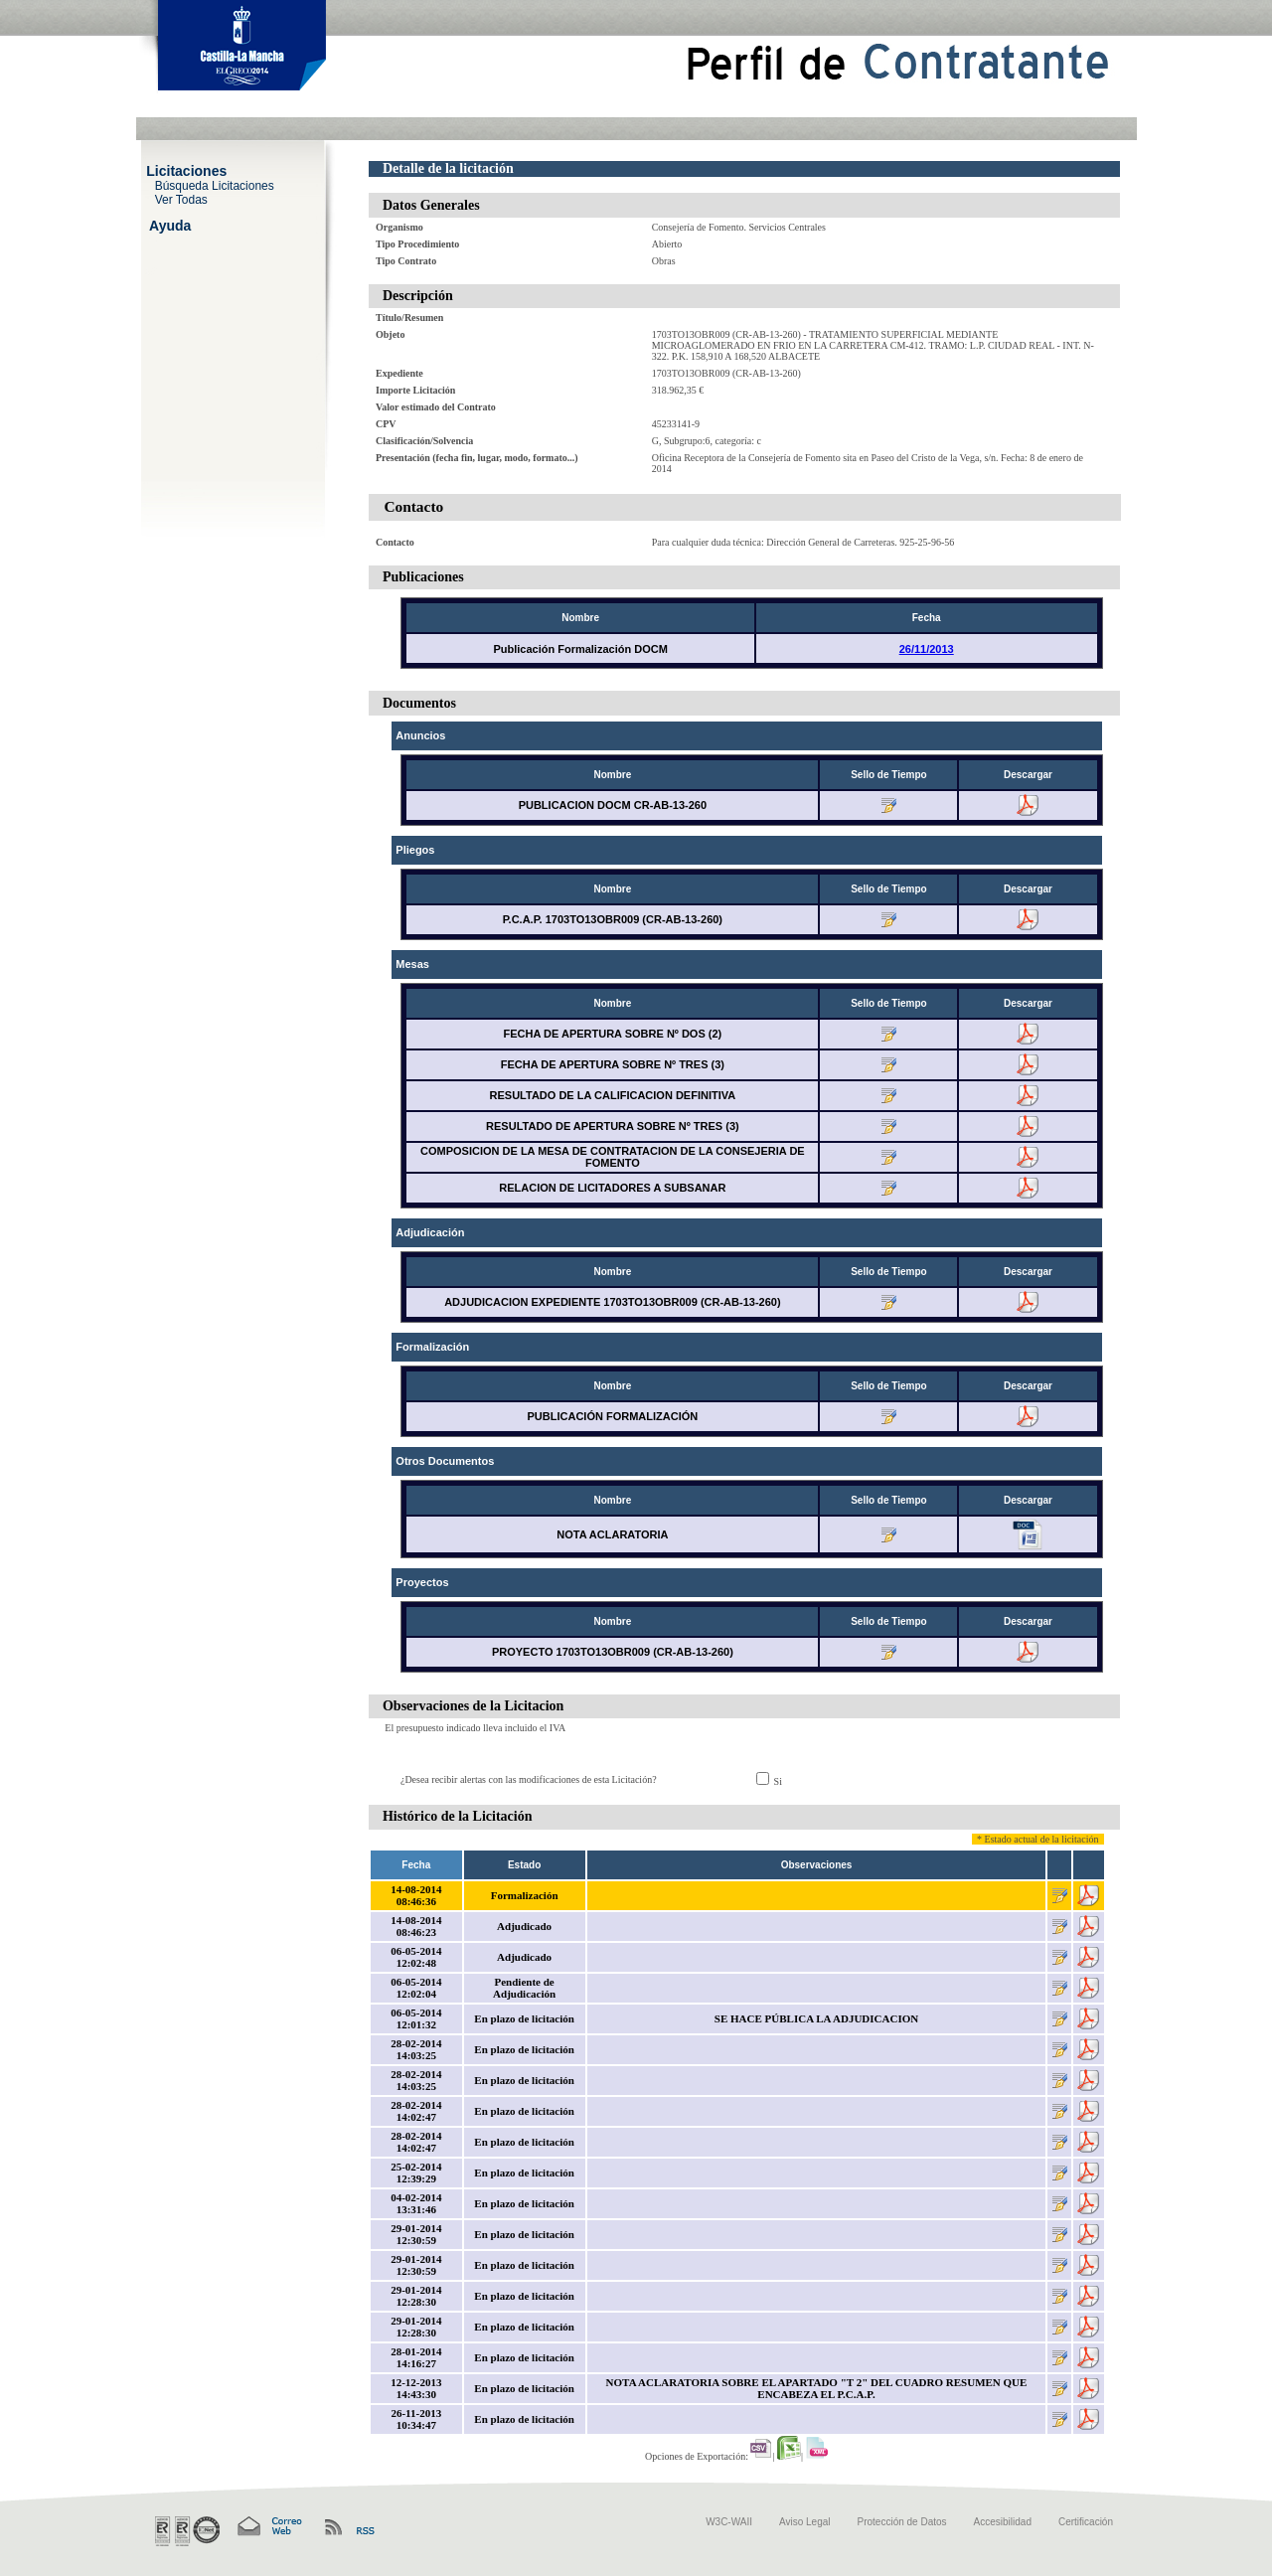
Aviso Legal (805, 2521)
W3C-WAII (729, 2521)
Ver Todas (181, 199)
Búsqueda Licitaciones (214, 185)
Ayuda (170, 225)
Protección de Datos (902, 2521)
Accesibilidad (1003, 2521)
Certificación (1085, 2521)
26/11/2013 (926, 649)
